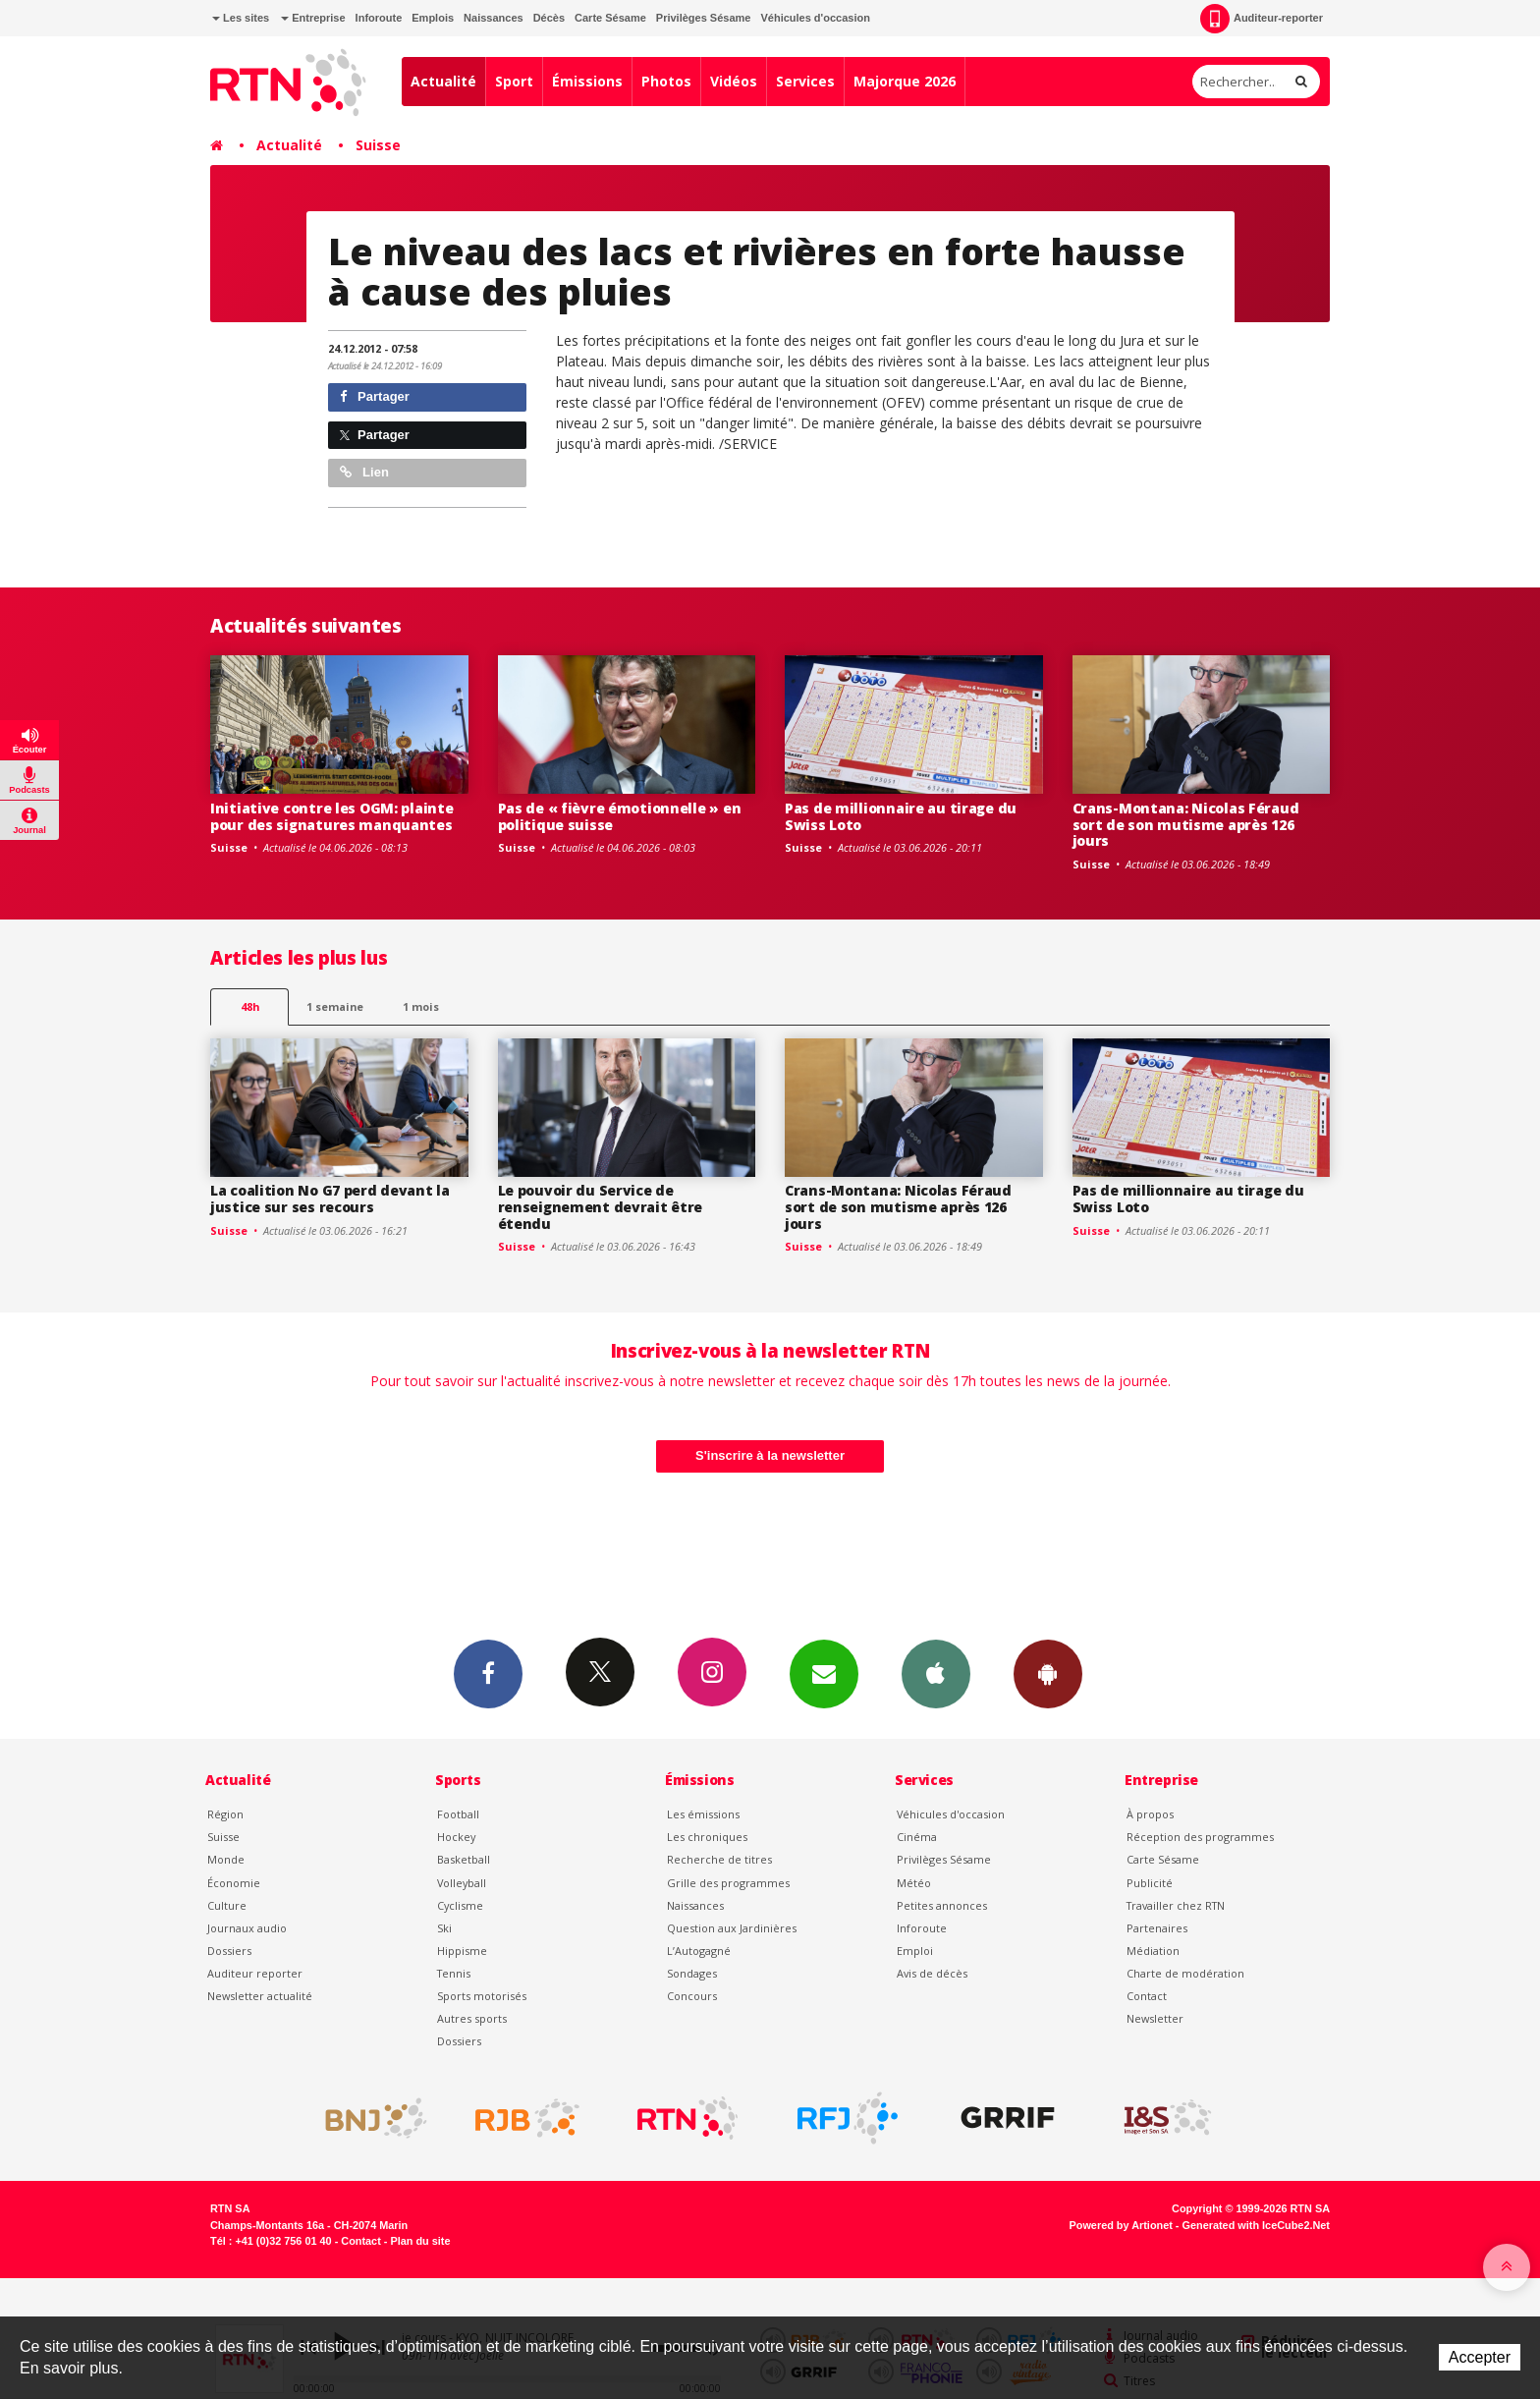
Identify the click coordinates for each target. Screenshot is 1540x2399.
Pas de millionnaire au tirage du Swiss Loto (901, 816)
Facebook (488, 1673)
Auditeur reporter (254, 1973)
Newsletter (1155, 2018)
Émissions (587, 81)
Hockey (456, 1836)
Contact (1147, 1995)
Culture (227, 1905)
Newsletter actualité (259, 1995)
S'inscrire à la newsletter (770, 1455)
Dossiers (229, 1950)
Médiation (1153, 1950)
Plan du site (420, 2241)
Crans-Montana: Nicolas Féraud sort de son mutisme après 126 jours (1185, 825)
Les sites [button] (240, 18)
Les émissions (703, 1814)
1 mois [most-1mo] (421, 1006)
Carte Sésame (610, 18)
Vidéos (733, 81)
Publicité (1150, 1882)
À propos (1150, 1814)
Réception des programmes (1200, 1836)
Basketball (463, 1859)
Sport (514, 81)
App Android (1048, 1673)
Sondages (692, 1973)
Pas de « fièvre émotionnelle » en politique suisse (620, 816)
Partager (375, 396)
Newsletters (824, 1673)
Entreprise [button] (313, 18)
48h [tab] (250, 1006)
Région (225, 1814)
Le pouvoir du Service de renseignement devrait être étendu (600, 1207)
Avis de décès (932, 1973)
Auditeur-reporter (1261, 18)
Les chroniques (707, 1836)
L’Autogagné (699, 1950)
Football (458, 1814)
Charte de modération (1185, 1973)
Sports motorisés (481, 1995)
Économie (233, 1882)
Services (805, 81)
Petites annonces (942, 1905)
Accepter (1480, 2357)
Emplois (433, 18)
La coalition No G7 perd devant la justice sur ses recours (330, 1198)
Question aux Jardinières (732, 1928)
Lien (364, 472)
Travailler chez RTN (1176, 1905)
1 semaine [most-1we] (334, 1006)
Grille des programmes (728, 1882)
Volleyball (461, 1882)
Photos (666, 81)
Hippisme (462, 1950)
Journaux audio (247, 1928)
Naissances (493, 18)
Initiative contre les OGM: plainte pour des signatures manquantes (331, 816)
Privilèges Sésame (703, 18)
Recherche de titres (719, 1859)
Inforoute (379, 18)
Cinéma (917, 1836)
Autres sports (472, 2018)
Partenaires (1157, 1928)
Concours (692, 1995)
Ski (444, 1928)
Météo (914, 1882)
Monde (226, 1859)
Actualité (443, 81)
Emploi (915, 1950)
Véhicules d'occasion (814, 18)
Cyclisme (460, 1905)
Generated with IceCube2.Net (1256, 2225)
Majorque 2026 (904, 81)
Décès (549, 18)
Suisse (378, 145)
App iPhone (936, 1673)
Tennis (453, 1973)
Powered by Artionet (1121, 2225)
